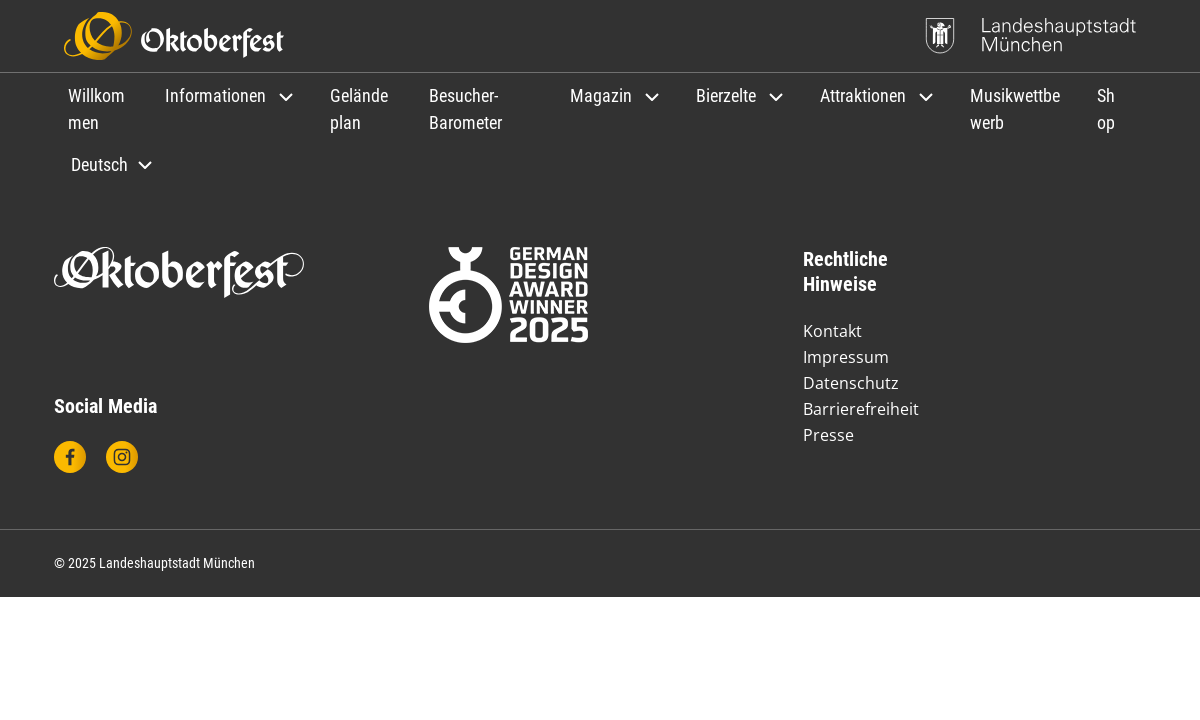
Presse (828, 435)
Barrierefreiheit (861, 409)
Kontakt (832, 331)
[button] (231, 95)
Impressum (846, 357)
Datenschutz (851, 383)
